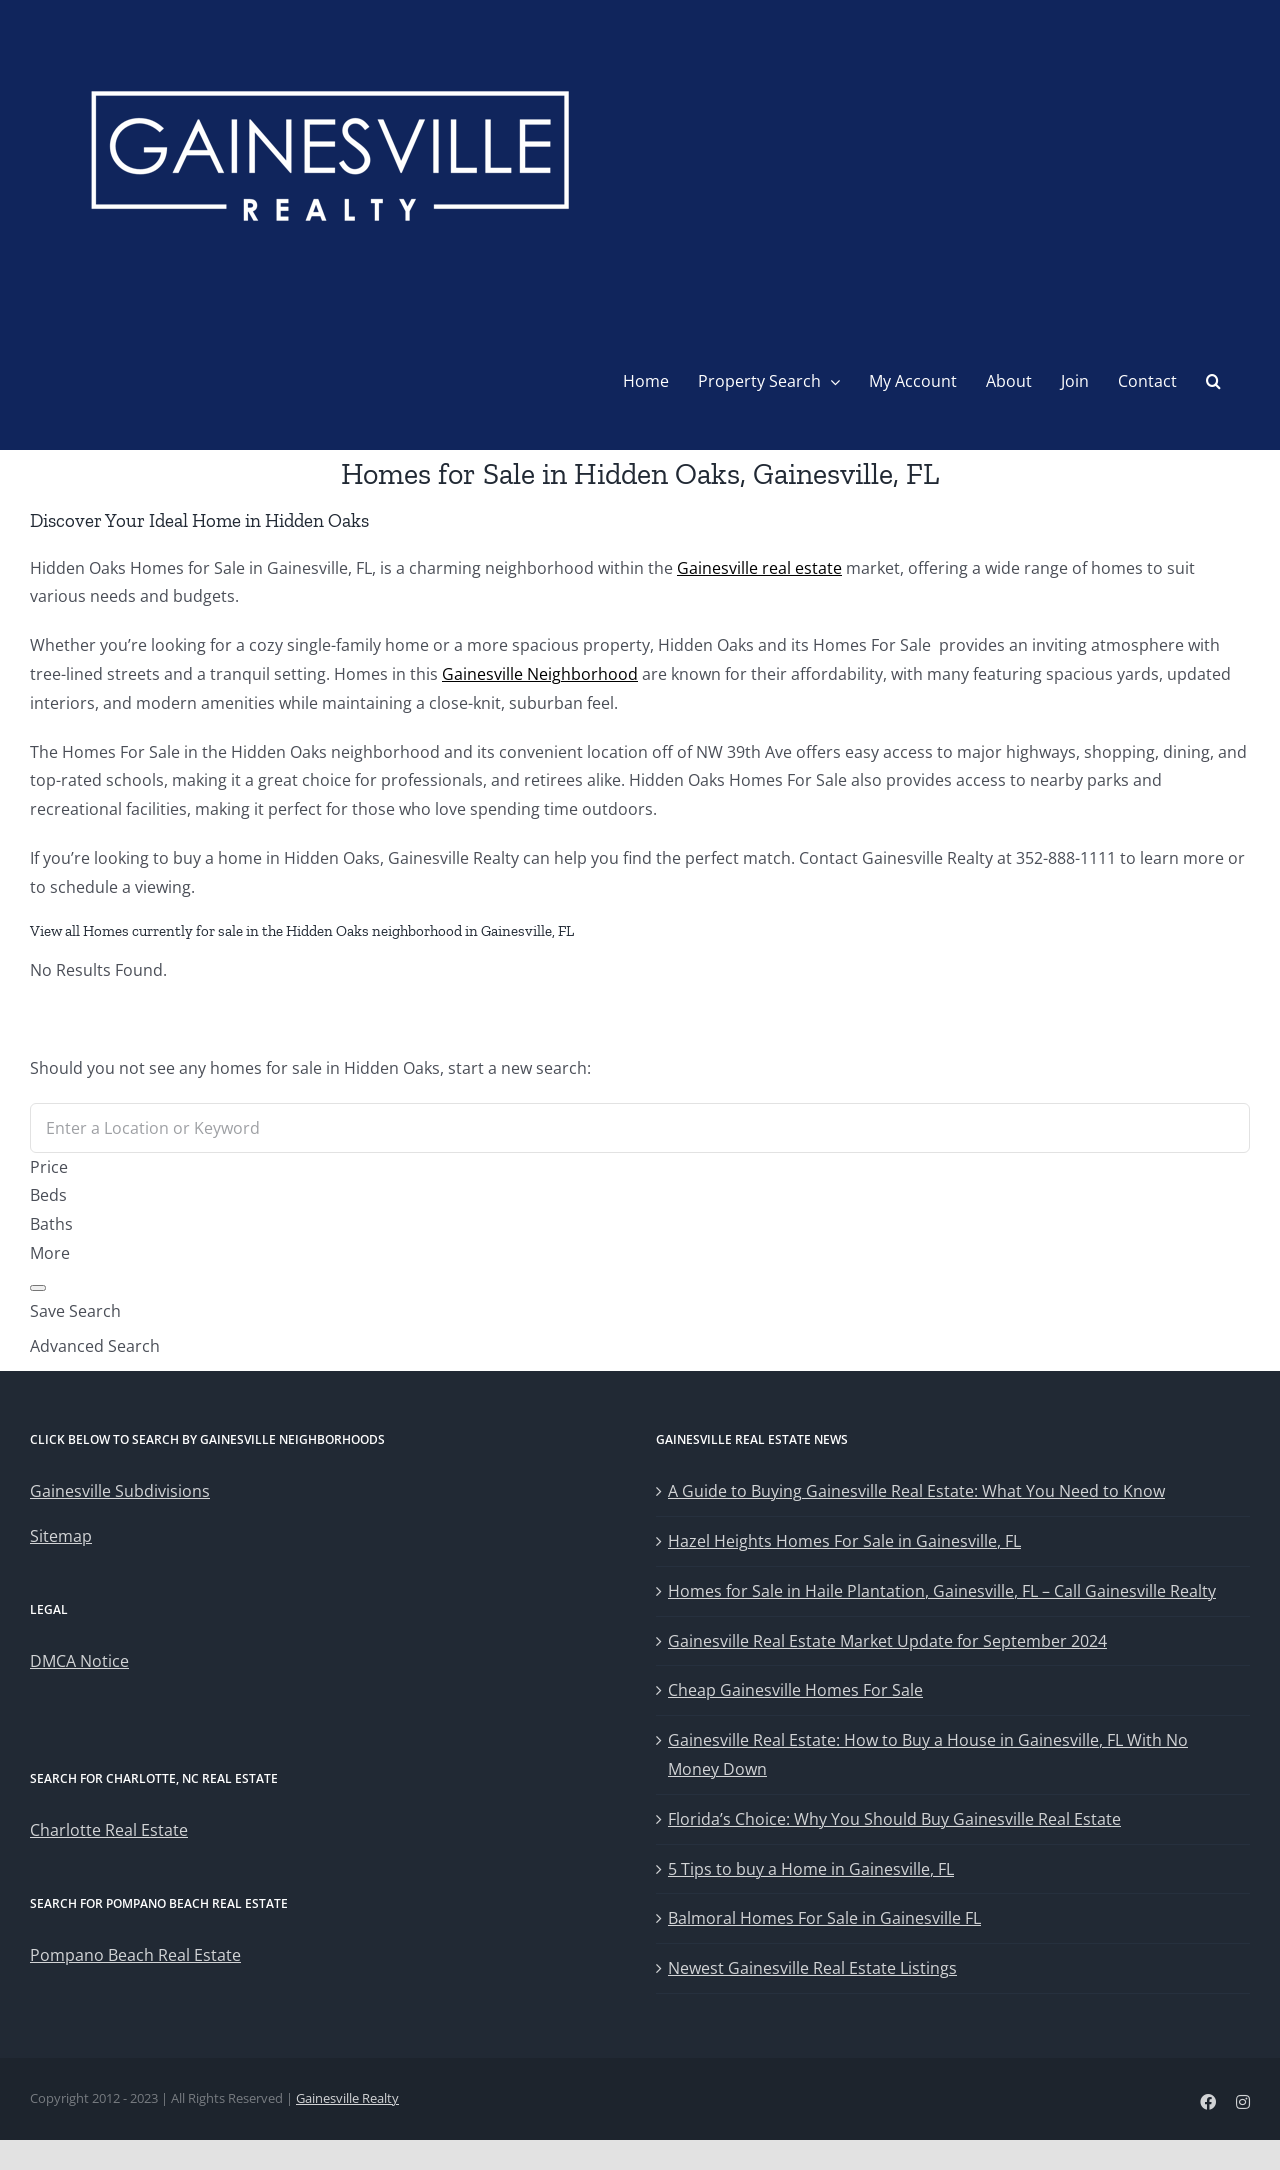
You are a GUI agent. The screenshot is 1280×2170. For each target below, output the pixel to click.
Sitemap (61, 1536)
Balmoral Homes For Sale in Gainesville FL (824, 1918)
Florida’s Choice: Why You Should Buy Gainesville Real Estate (894, 1819)
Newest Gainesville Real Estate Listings (812, 1968)
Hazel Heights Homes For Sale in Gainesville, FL (844, 1541)
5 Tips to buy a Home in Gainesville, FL (811, 1869)
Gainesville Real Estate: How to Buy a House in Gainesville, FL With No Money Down (928, 1754)
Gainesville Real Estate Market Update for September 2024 (887, 1641)
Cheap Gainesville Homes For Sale (795, 1690)
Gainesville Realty (347, 2098)
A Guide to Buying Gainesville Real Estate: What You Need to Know (916, 1491)
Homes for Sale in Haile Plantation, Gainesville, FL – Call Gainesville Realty (942, 1591)
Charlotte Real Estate (109, 1830)
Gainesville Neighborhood (540, 674)
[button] (1213, 381)
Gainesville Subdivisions (120, 1491)
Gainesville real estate (759, 568)
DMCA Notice (79, 1661)
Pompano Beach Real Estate (135, 1955)
